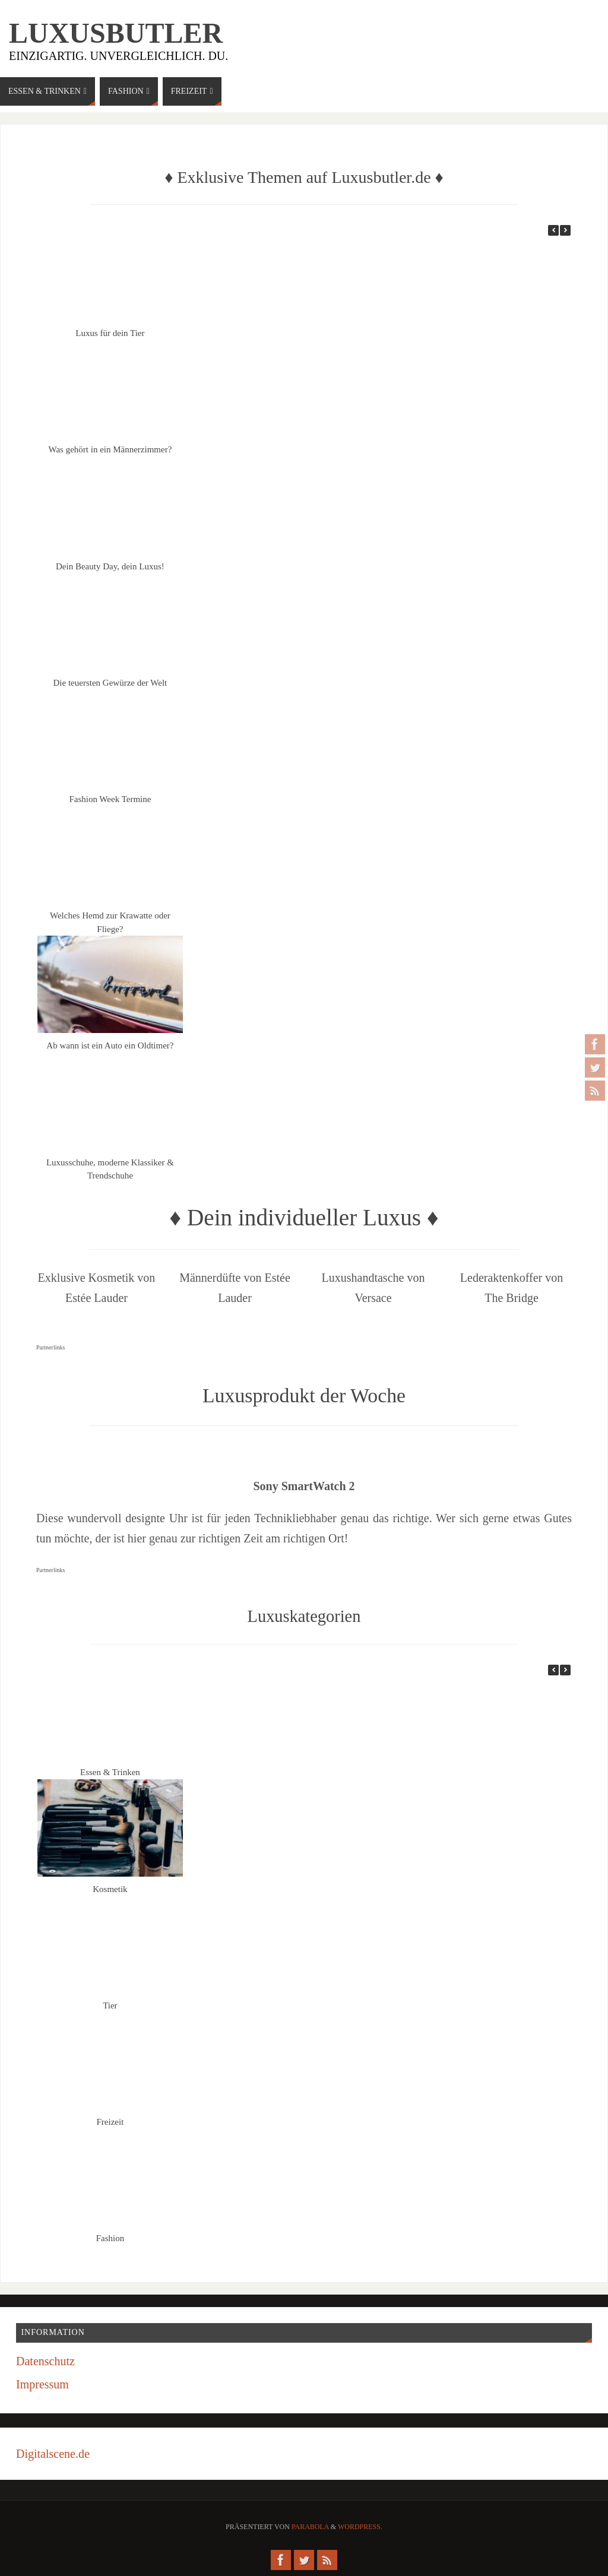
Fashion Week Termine (110, 799)
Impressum (42, 2384)
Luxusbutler (116, 33)
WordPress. (360, 2527)
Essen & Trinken (110, 1772)
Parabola (310, 2527)
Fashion (110, 2238)
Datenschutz (45, 2361)
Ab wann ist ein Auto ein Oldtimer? (109, 1045)
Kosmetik (110, 1889)
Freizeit (110, 2122)
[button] (565, 230)
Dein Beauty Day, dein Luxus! (110, 566)
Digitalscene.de (53, 2453)
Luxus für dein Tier (109, 333)
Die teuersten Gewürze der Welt (110, 682)
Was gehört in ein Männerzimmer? (110, 449)
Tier (110, 2005)
